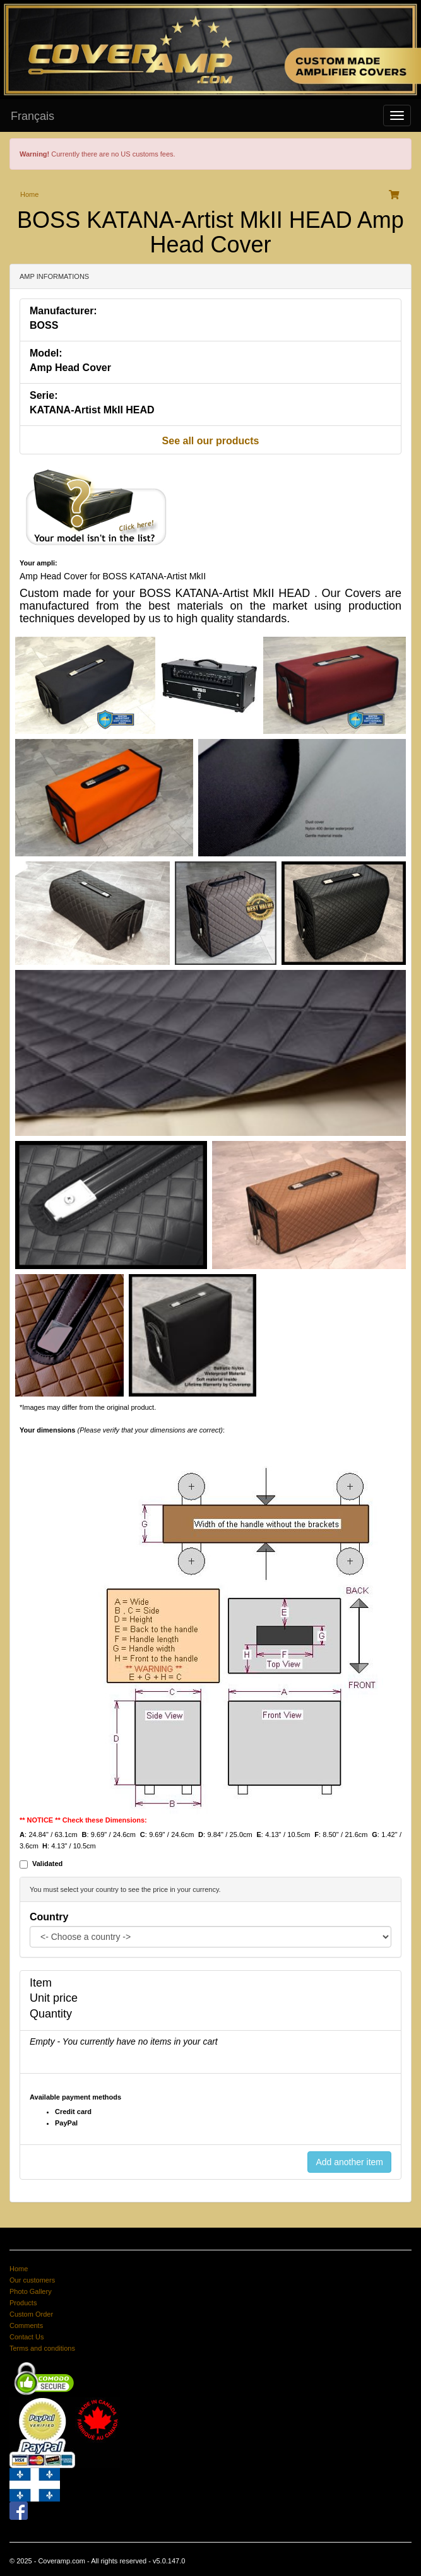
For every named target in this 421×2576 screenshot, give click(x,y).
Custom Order (31, 2314)
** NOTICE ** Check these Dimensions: (83, 1820)
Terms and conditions (42, 2348)
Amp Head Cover (70, 367)
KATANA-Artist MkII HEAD (92, 410)
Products (23, 2303)
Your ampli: (38, 563)
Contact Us (26, 2337)
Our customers (32, 2280)
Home (29, 194)
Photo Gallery (30, 2291)
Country (49, 1916)
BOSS (44, 325)
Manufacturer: (63, 310)
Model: (46, 353)
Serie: (43, 395)
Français (32, 116)
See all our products (210, 440)
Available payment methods (75, 2097)
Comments (26, 2325)
